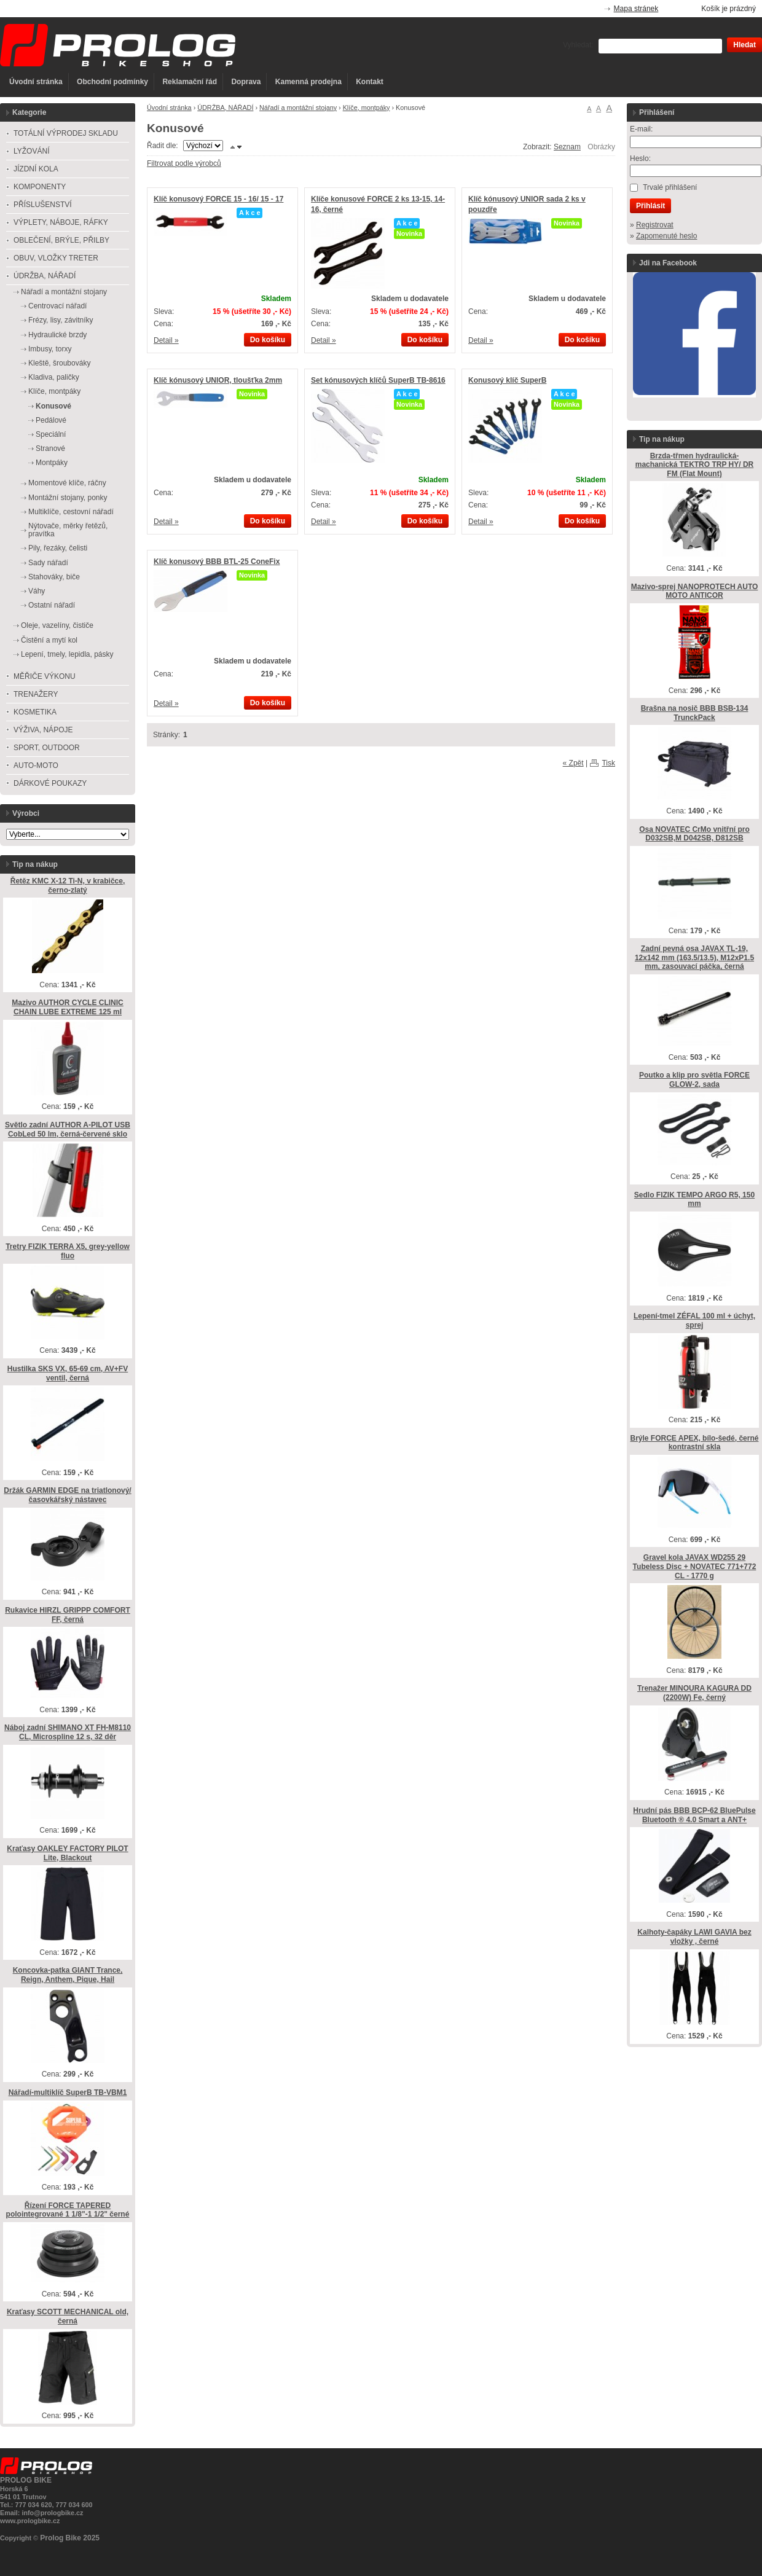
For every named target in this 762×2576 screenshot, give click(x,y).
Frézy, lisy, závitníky (60, 320)
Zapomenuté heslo (666, 236)
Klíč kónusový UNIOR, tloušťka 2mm (218, 380)
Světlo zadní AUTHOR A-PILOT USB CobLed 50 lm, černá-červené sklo (67, 1129)
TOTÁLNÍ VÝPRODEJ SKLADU (66, 133)
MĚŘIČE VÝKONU (45, 676)
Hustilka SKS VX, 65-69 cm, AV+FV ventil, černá (67, 1373)
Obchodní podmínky (112, 81)
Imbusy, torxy (49, 349)
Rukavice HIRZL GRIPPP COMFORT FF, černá (67, 1615)
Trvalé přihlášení (670, 187)
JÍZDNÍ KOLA (36, 169)
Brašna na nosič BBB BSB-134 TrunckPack (694, 713)
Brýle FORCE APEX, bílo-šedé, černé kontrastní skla (694, 1443)
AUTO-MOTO (36, 765)
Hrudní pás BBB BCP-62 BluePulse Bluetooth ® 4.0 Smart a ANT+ (694, 1815)
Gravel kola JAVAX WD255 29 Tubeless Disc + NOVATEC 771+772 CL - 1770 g (694, 1566)
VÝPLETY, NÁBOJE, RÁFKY (61, 222)
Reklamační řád (189, 81)
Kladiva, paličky (53, 377)
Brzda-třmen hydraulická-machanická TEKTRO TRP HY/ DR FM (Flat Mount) (694, 465)
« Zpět (573, 763)
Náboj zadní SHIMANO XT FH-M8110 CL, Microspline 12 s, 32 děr (67, 1732)
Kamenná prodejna (308, 81)
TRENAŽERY (36, 694)
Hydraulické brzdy (57, 335)
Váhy (36, 591)
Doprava (246, 81)
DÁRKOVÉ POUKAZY (50, 783)
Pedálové (51, 420)
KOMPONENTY (40, 186)
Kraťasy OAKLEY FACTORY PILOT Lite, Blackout (67, 1853)
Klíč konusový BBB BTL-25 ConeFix (217, 561)
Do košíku (267, 339)
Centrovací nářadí (57, 306)
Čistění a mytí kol (49, 640)
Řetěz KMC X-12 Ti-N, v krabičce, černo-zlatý (67, 886)
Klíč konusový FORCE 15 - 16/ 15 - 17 (218, 199)
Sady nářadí (48, 562)
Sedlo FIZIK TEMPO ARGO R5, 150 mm (694, 1199)
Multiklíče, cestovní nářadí (71, 511)
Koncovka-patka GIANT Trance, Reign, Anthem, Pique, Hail (68, 1975)
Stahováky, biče (54, 577)
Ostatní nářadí (51, 605)
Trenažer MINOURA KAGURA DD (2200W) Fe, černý (694, 1693)
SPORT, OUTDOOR (47, 747)
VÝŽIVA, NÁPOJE (43, 730)
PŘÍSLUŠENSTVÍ (43, 204)
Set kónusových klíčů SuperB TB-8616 (378, 380)
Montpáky (52, 462)
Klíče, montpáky (366, 107)
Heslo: (640, 158)
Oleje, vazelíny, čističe (57, 625)
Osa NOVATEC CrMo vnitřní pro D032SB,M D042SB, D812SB (694, 834)
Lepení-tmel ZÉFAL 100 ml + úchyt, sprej (694, 1320)
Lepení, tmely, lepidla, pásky (67, 654)
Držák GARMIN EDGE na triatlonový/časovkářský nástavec (67, 1495)
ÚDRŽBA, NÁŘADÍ (225, 107)
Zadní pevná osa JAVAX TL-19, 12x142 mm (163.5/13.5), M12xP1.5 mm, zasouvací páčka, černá (694, 957)
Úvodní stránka (36, 81)
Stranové (50, 448)
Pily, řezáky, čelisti (57, 548)
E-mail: (641, 129)
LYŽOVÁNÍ (31, 151)
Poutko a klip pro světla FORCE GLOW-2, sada (694, 1080)
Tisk (608, 763)
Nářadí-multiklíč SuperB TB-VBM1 (68, 2092)
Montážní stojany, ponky (68, 497)
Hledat (744, 45)
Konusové (53, 406)
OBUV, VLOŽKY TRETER (56, 258)
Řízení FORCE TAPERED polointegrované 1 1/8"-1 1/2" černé (68, 2210)
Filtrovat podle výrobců (184, 163)
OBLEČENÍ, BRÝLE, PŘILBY (61, 240)
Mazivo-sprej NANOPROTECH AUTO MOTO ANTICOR (694, 591)
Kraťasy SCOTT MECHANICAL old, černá (67, 2316)
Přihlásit (650, 206)
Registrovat (655, 225)
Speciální (51, 434)
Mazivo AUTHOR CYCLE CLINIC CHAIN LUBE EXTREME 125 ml (68, 1007)
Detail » (166, 340)
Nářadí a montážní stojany (298, 107)
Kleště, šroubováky (59, 363)
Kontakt (369, 81)
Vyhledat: (578, 45)
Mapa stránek (636, 8)
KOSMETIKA (35, 712)
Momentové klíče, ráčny (67, 483)
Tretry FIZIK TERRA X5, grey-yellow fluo (68, 1251)
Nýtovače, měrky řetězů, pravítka (68, 530)
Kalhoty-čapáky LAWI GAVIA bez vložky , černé (694, 1937)
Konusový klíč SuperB (507, 380)
